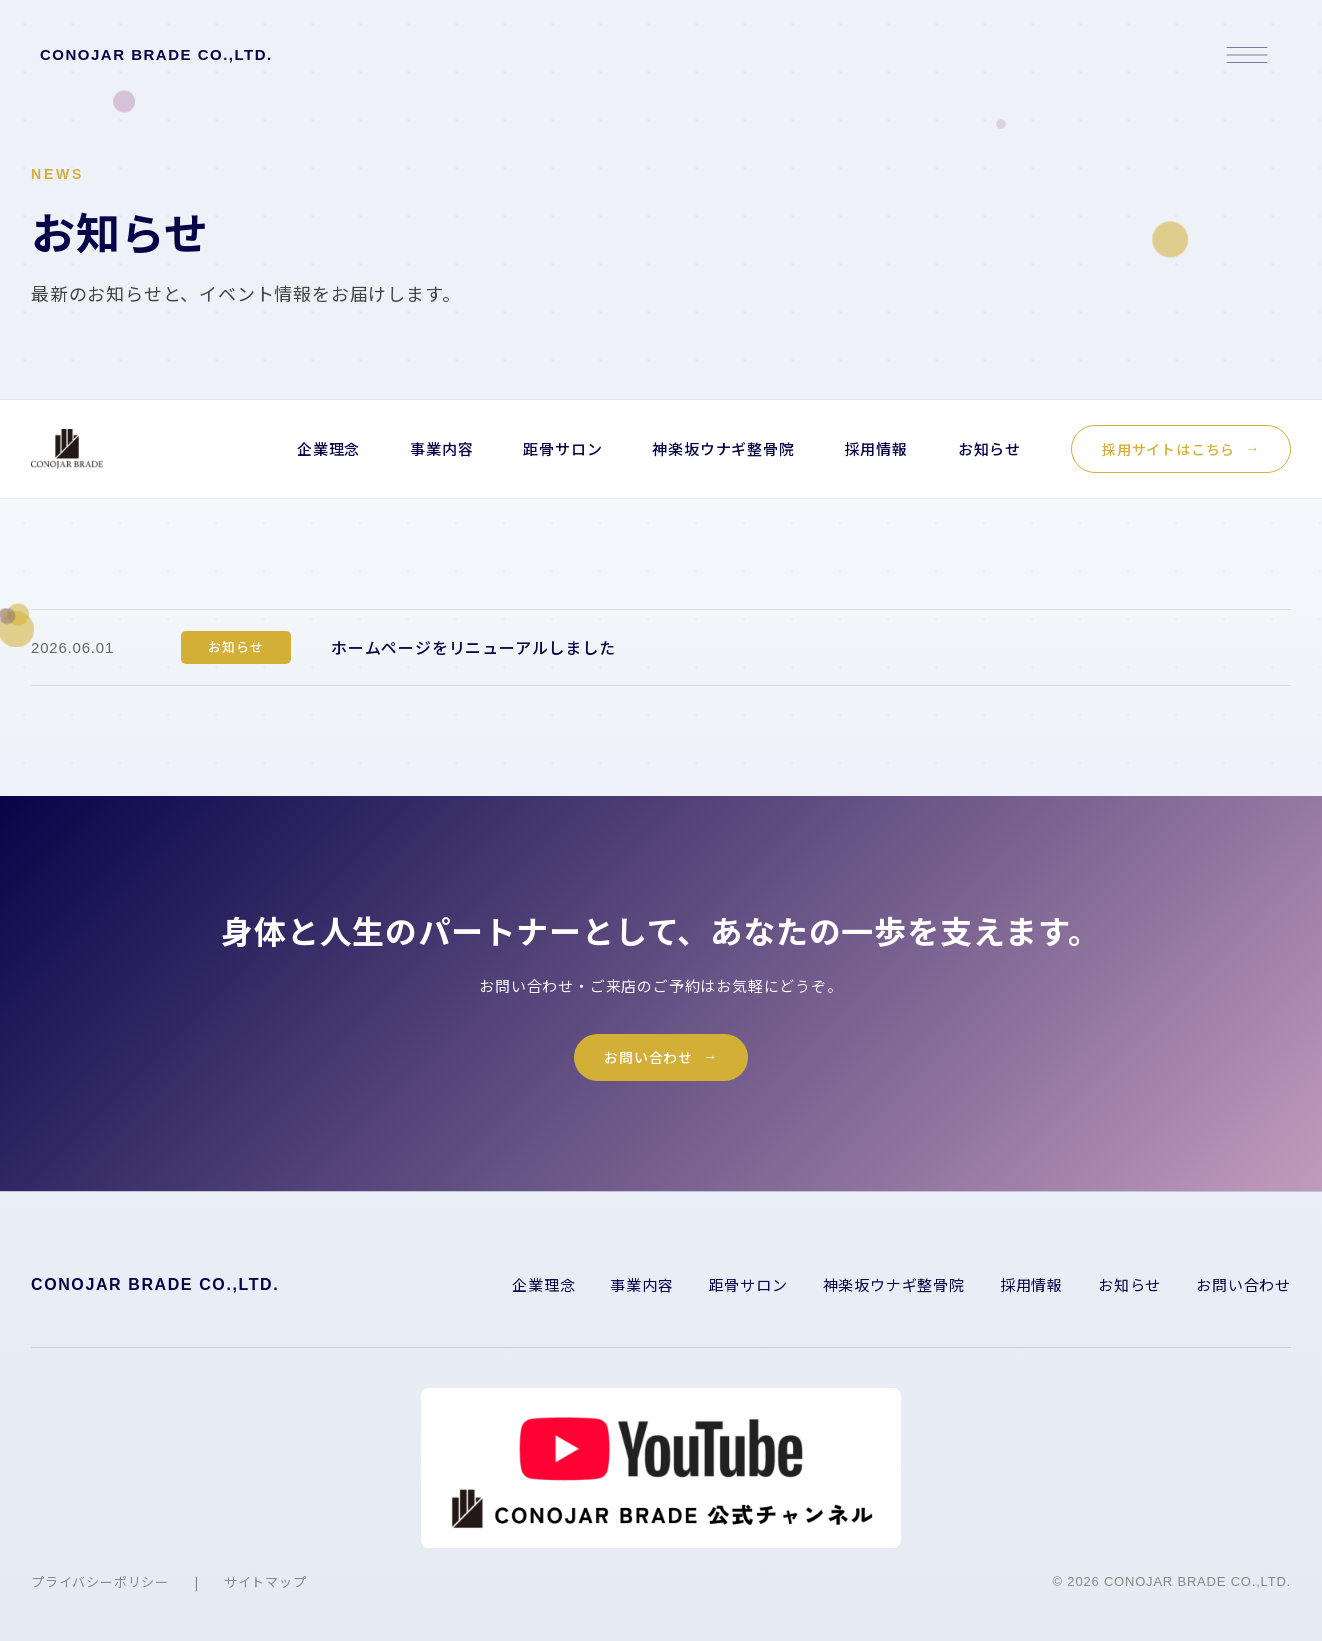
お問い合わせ (648, 1065)
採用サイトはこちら (1168, 449)
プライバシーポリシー (100, 1589)
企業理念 (328, 448)
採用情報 (876, 448)
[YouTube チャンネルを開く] (661, 1476)
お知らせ (989, 448)
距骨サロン (562, 448)
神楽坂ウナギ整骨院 (723, 448)
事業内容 (441, 448)
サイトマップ (265, 1589)
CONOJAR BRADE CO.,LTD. (156, 54)
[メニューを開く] (1247, 55)
